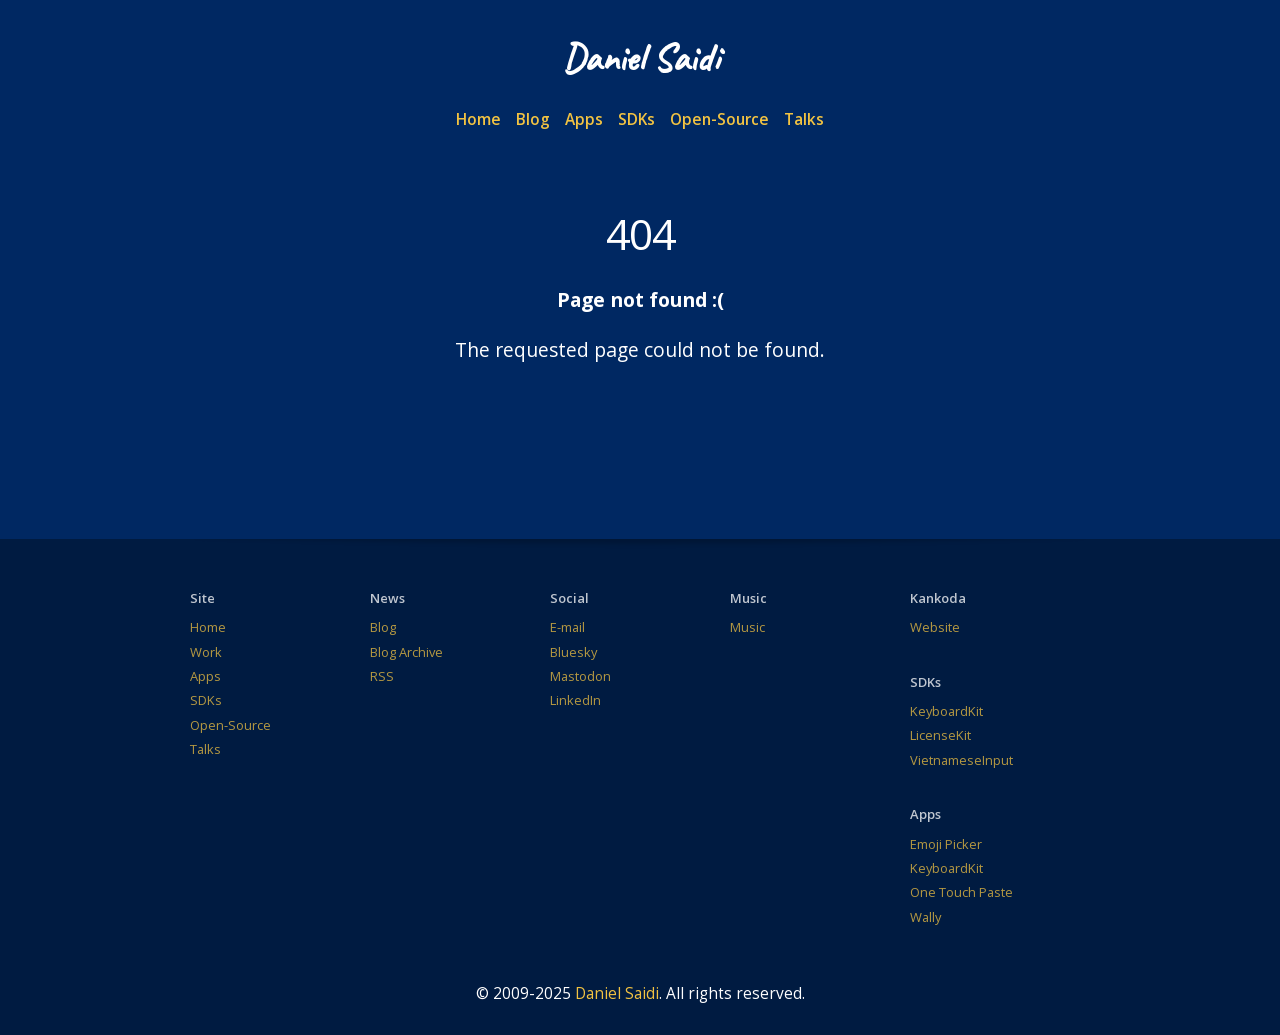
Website (935, 627)
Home (478, 119)
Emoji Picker (946, 844)
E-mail (567, 627)
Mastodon (580, 676)
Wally (925, 917)
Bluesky (573, 652)
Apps (584, 119)
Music (747, 627)
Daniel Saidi (617, 993)
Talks (804, 119)
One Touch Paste (961, 892)
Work (206, 652)
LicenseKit (940, 735)
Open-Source (719, 119)
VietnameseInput (961, 760)
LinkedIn (575, 700)
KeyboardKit (946, 711)
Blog (533, 119)
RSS (382, 676)
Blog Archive (406, 652)
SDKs (636, 119)
